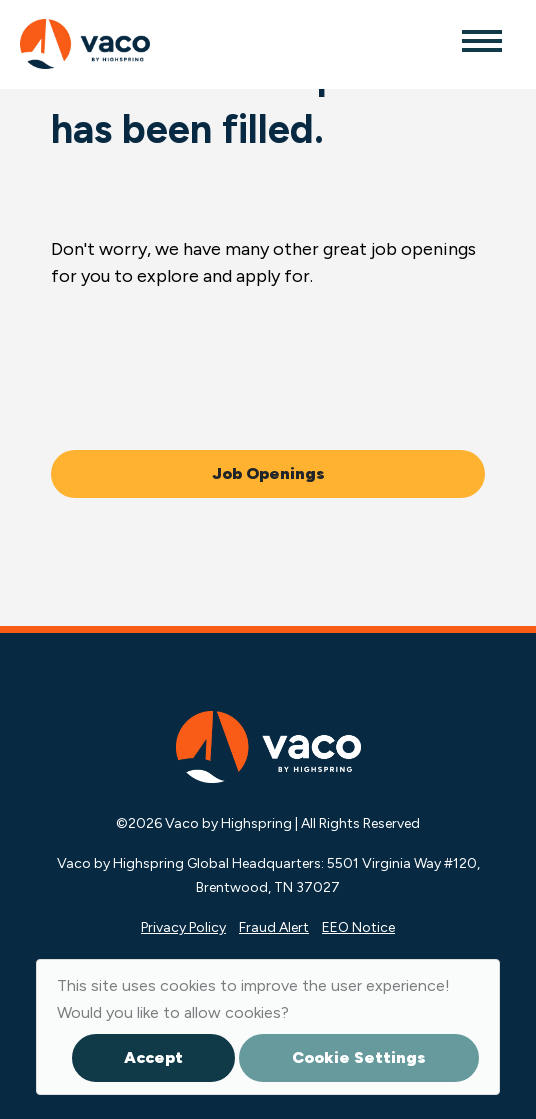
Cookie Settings (359, 1057)
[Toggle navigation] (481, 40)
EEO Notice (358, 927)
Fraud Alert (274, 927)
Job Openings (268, 473)
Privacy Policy (183, 927)
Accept (153, 1057)
